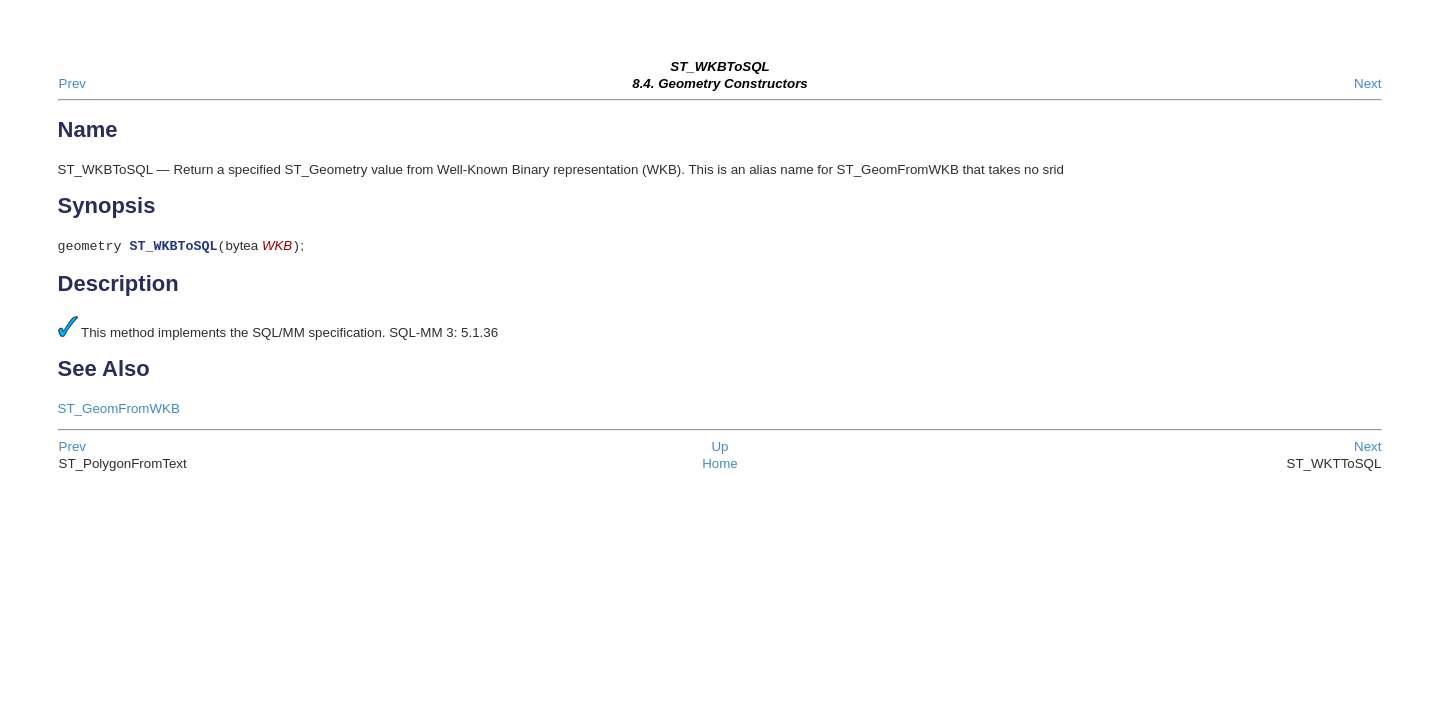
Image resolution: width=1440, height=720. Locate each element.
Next (1367, 83)
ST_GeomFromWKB (119, 410)
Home (720, 465)
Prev (72, 83)
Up (719, 448)
